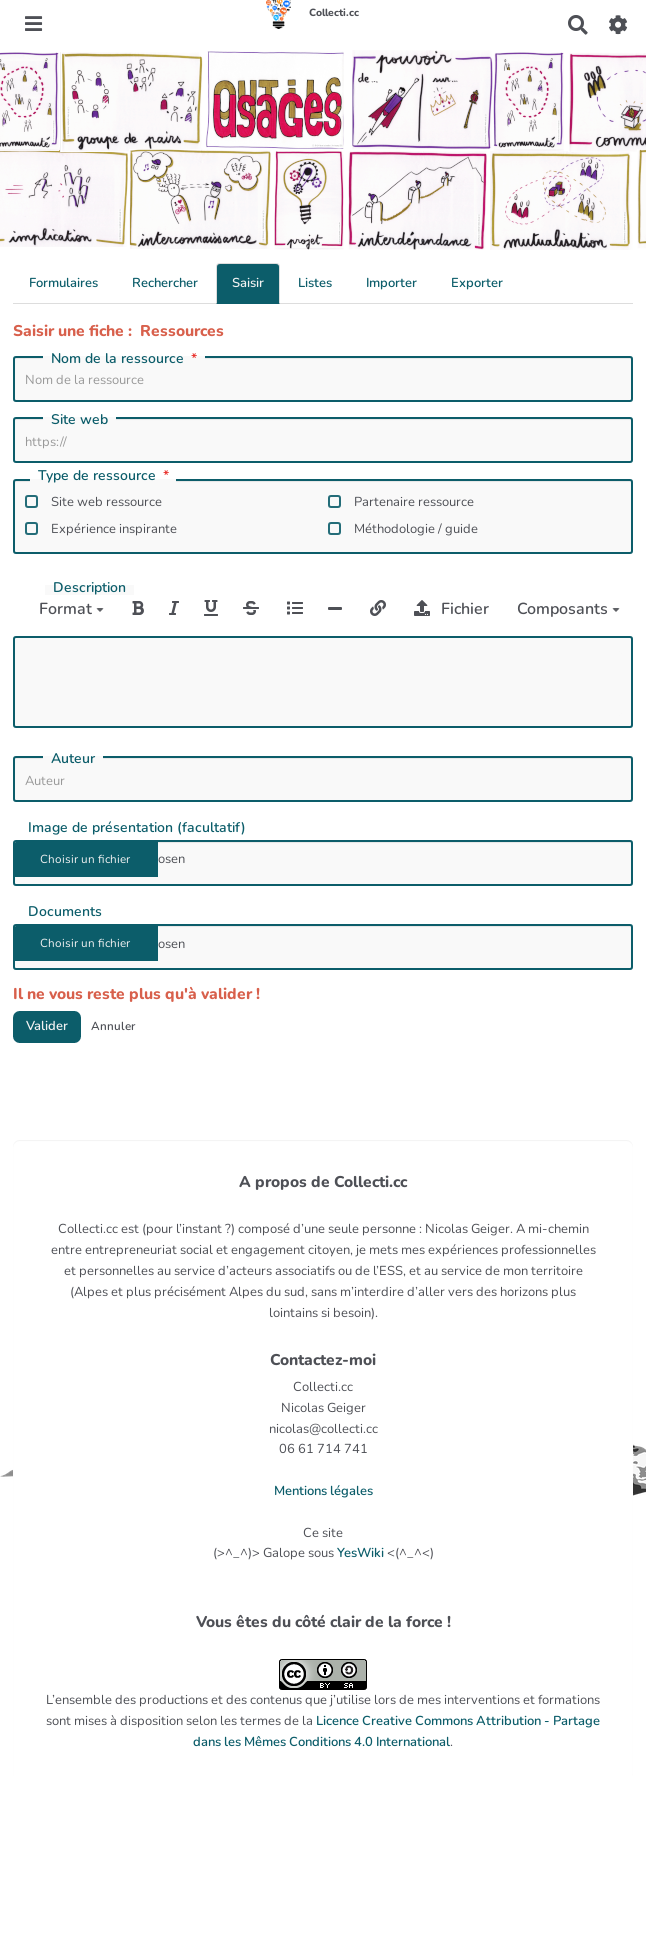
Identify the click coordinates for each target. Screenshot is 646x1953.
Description (89, 588)
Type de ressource (105, 477)
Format (71, 609)
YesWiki (360, 1553)
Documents (65, 912)
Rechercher (165, 283)
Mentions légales (323, 1491)
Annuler (113, 1026)
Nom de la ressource (126, 359)
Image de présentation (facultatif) (137, 828)
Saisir (248, 283)
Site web (79, 420)
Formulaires (63, 283)
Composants (568, 609)
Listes (315, 283)
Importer (391, 283)
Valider (47, 1026)
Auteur (73, 759)
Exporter (477, 283)
